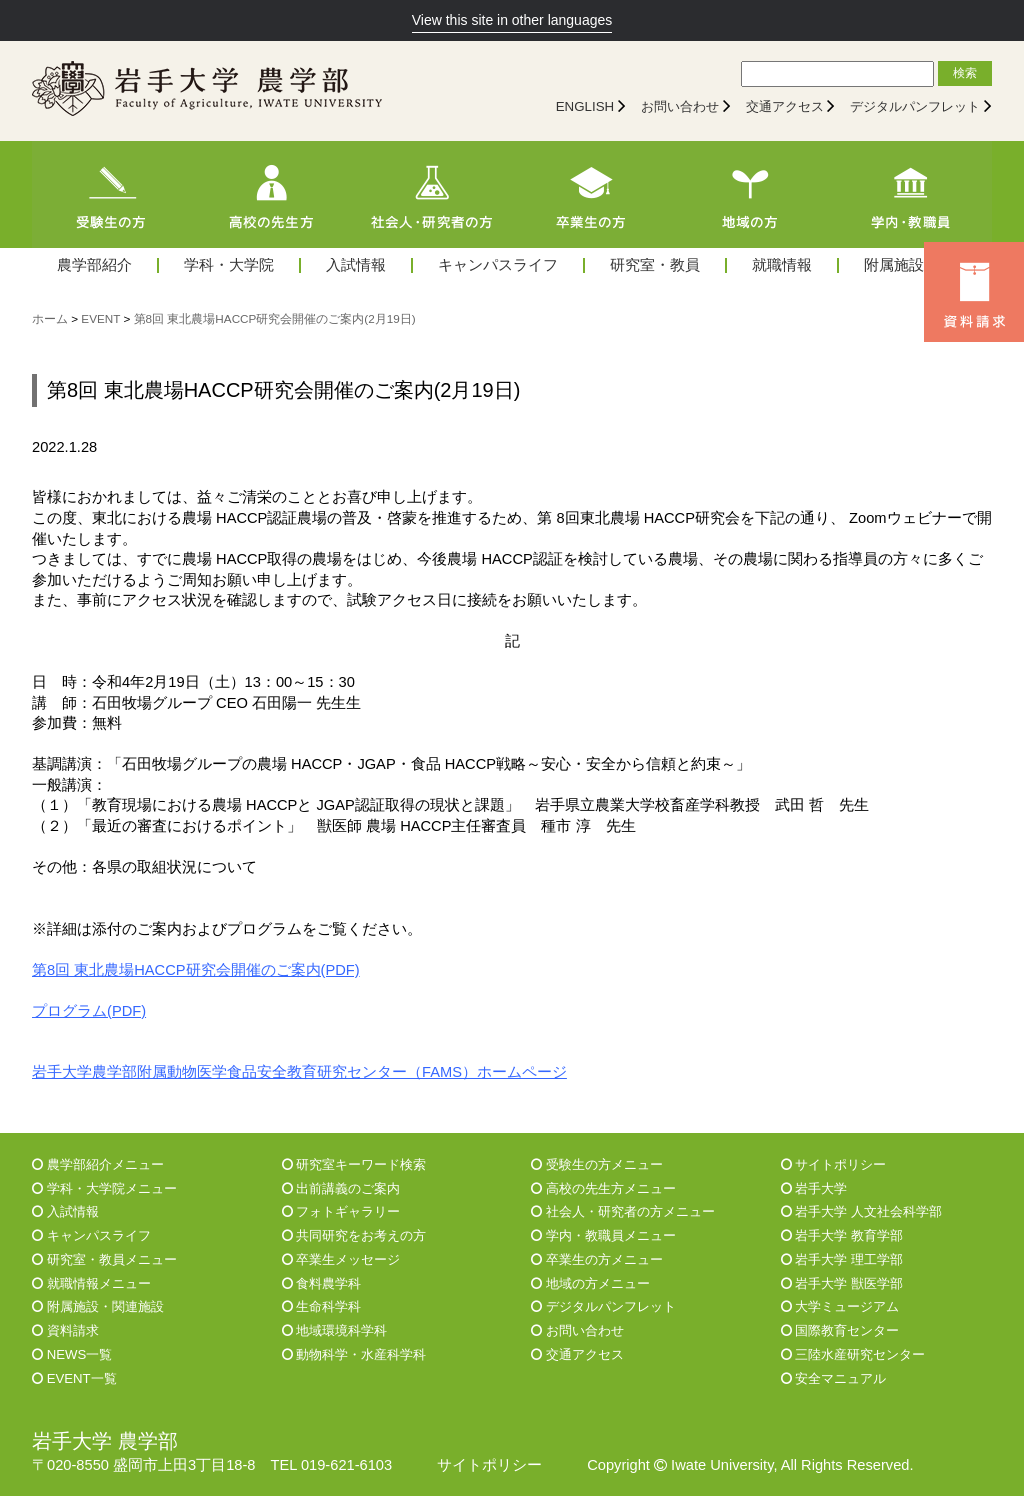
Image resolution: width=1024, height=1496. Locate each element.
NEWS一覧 (72, 1354)
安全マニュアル (834, 1378)
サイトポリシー (834, 1164)
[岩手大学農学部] (207, 91)
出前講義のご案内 (341, 1188)
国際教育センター (840, 1330)
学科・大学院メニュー (104, 1188)
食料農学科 (322, 1283)
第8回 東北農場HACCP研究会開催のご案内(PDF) (196, 970)
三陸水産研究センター (853, 1354)
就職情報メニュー (91, 1283)
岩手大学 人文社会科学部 (861, 1211)
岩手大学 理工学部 (842, 1259)
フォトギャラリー (341, 1211)
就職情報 (782, 265)
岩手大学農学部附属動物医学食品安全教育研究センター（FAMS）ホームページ (299, 1072)
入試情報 (356, 265)
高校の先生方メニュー (603, 1188)
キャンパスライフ (498, 265)
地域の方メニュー (590, 1283)
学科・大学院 (229, 265)
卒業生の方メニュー (597, 1259)
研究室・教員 (655, 265)
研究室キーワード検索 (354, 1164)
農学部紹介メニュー (98, 1164)
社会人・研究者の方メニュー (623, 1211)
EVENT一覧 (74, 1378)
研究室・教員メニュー (104, 1259)
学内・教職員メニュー (603, 1235)
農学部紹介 (94, 265)
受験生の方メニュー (597, 1164)
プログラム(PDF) (89, 1011)
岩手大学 (814, 1188)
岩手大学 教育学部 (842, 1235)
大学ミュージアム (840, 1306)
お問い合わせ (680, 106)
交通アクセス (785, 106)
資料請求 (65, 1330)
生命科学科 (322, 1306)
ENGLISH (585, 106)
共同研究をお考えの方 (354, 1235)
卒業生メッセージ (341, 1259)
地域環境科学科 (335, 1330)
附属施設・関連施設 (98, 1306)
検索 (965, 73)
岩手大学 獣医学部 (842, 1283)
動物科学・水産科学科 (354, 1354)
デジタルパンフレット (915, 106)
